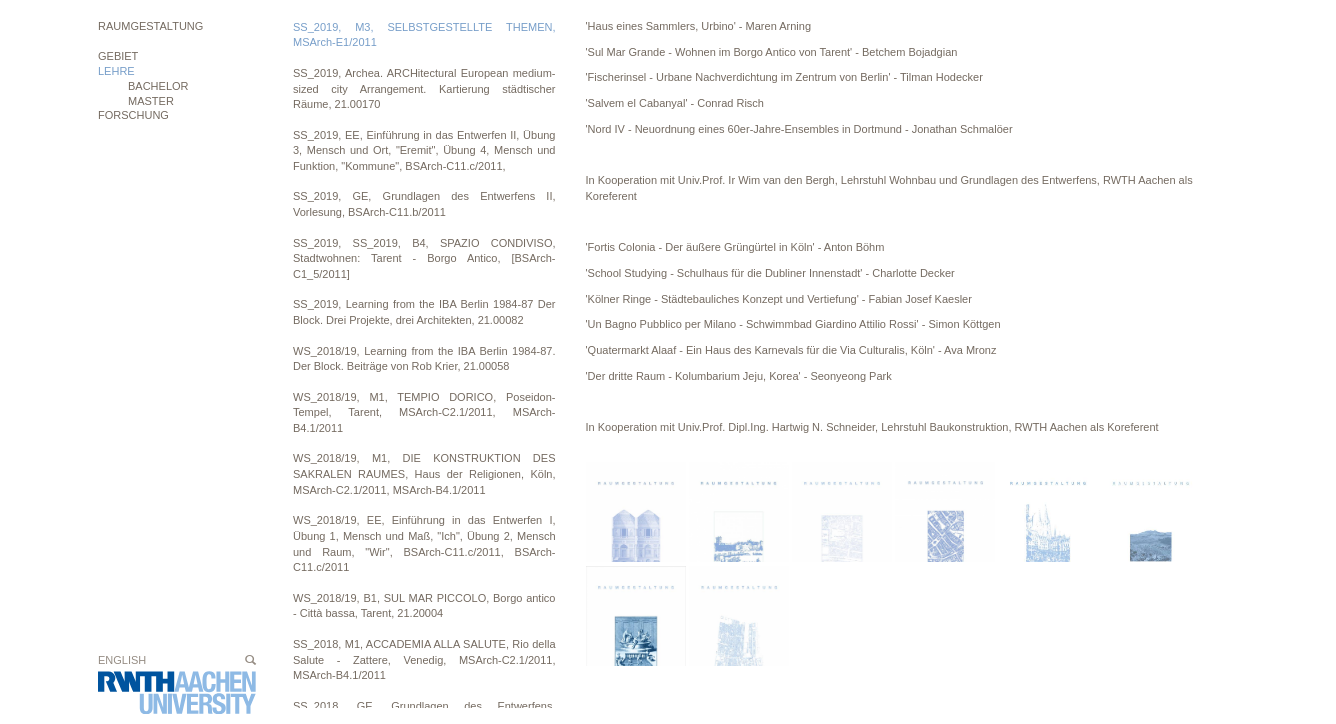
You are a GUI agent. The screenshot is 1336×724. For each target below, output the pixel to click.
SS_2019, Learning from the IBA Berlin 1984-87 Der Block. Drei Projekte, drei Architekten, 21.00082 (424, 312)
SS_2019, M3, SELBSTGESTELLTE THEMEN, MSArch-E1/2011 (424, 35)
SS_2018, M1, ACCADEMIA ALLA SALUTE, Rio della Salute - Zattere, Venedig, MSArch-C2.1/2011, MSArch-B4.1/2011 (424, 659)
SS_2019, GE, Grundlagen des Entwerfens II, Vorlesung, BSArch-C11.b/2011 (424, 204)
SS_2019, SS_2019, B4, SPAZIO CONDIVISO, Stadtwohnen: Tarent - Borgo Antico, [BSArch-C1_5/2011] (424, 258)
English (122, 660)
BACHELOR (158, 86)
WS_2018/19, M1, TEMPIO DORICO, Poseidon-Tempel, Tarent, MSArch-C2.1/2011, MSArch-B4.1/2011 (424, 412)
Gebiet (118, 56)
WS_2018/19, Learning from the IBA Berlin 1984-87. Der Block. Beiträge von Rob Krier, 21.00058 (424, 359)
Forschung (133, 115)
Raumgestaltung (150, 26)
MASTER (151, 101)
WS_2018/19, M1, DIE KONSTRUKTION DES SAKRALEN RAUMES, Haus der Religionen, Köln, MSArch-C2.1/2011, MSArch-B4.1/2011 (424, 473)
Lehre (116, 71)
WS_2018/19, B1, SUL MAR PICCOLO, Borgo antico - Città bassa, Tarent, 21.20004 (424, 606)
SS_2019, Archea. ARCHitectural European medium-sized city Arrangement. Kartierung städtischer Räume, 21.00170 (424, 88)
